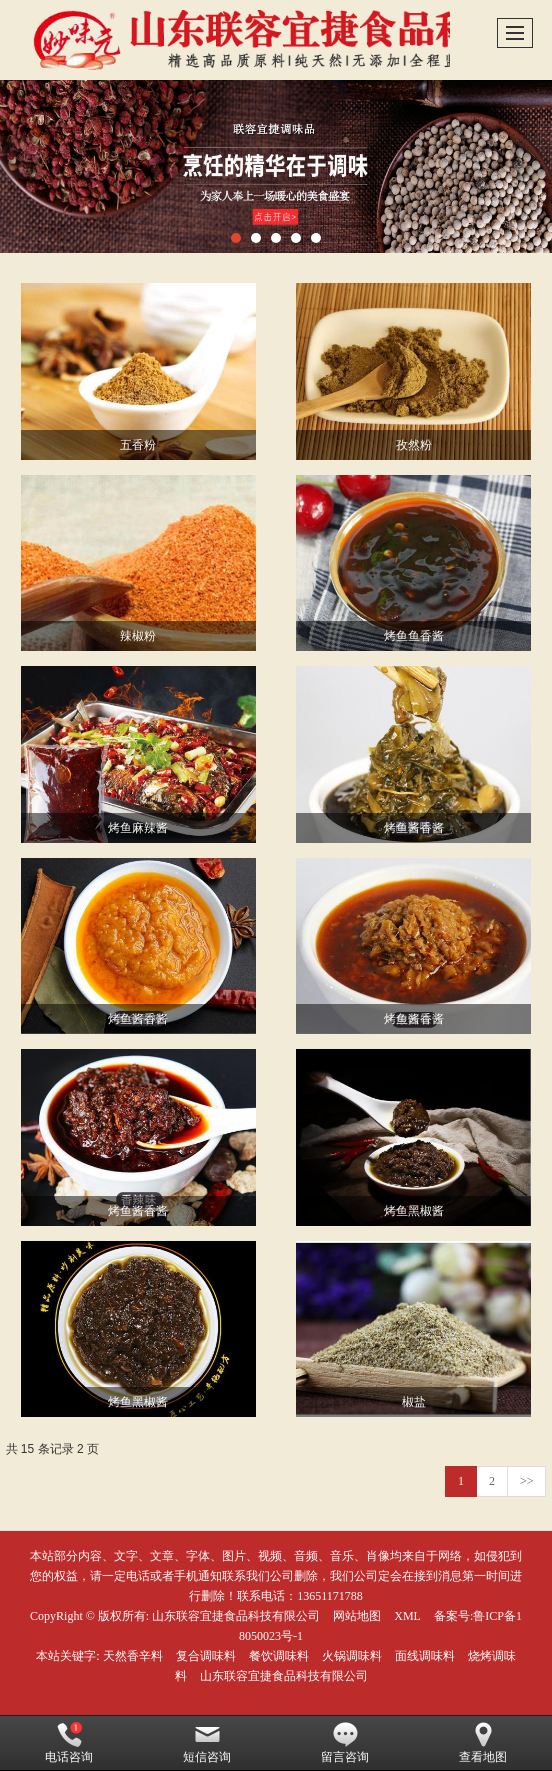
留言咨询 (345, 1743)
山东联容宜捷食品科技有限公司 (236, 1616)
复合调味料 (206, 1656)
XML (407, 1616)
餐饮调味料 (279, 1656)
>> (527, 1481)
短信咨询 (207, 1743)
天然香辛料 (133, 1656)
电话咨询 (69, 1743)
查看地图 (483, 1743)
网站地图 (357, 1616)
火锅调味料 (352, 1656)
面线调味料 (425, 1656)
